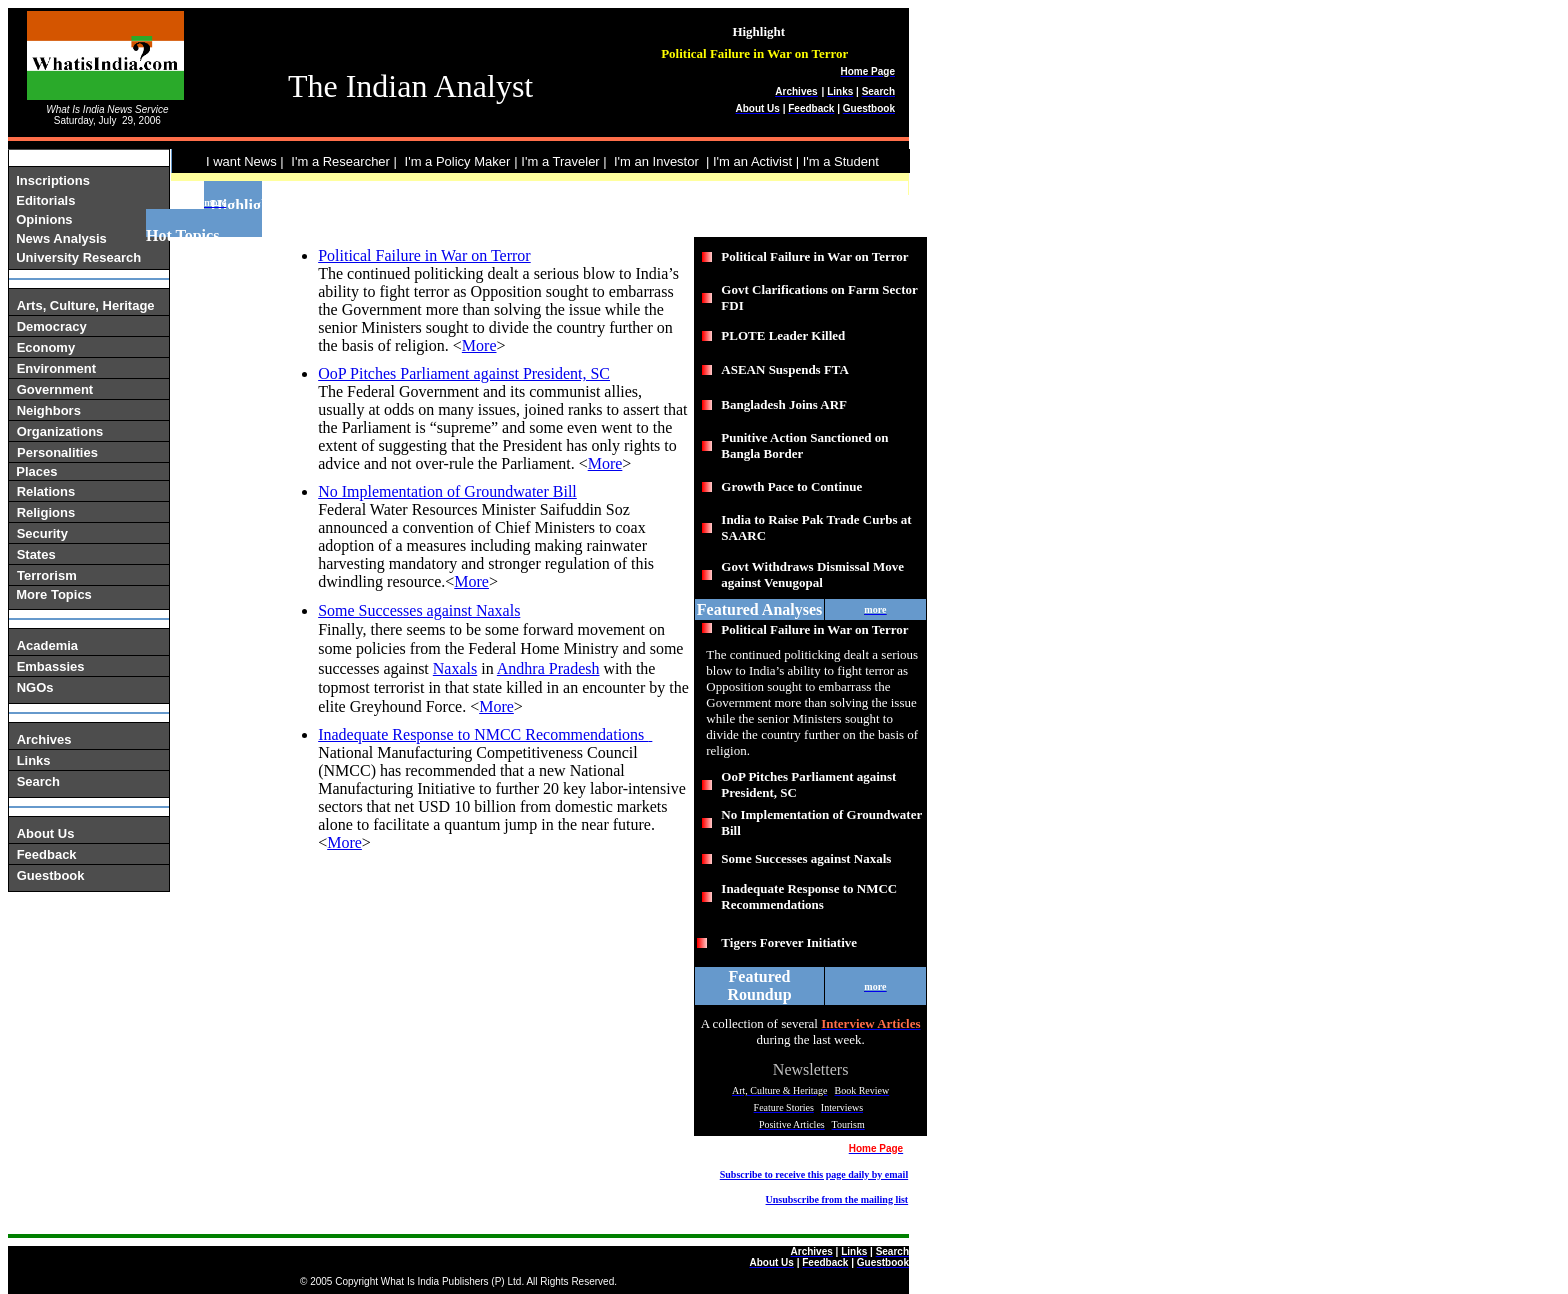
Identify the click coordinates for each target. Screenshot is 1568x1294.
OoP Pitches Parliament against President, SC (464, 373)
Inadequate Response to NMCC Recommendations (483, 734)
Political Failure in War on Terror (424, 255)
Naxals (455, 668)
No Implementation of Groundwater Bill (447, 491)
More (479, 345)
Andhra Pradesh (548, 668)
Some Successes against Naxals (419, 610)
